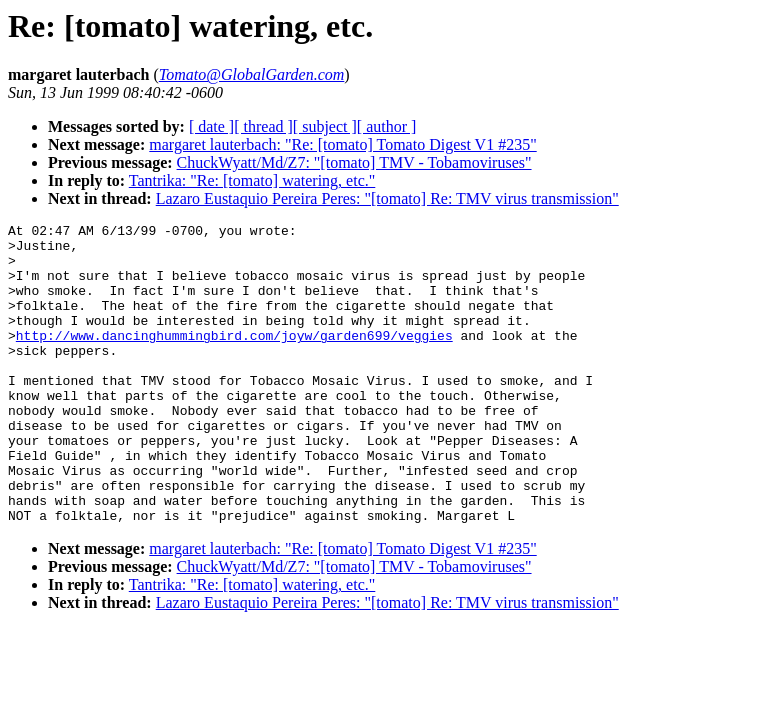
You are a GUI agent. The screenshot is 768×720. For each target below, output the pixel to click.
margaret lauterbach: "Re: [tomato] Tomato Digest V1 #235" (342, 144)
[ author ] (387, 126)
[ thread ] (263, 126)
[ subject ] (325, 126)
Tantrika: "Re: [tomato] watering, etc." (252, 180)
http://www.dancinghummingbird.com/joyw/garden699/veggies (234, 359)
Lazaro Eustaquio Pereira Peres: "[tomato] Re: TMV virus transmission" (387, 198)
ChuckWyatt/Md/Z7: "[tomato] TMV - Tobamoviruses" (354, 162)
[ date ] (211, 126)
